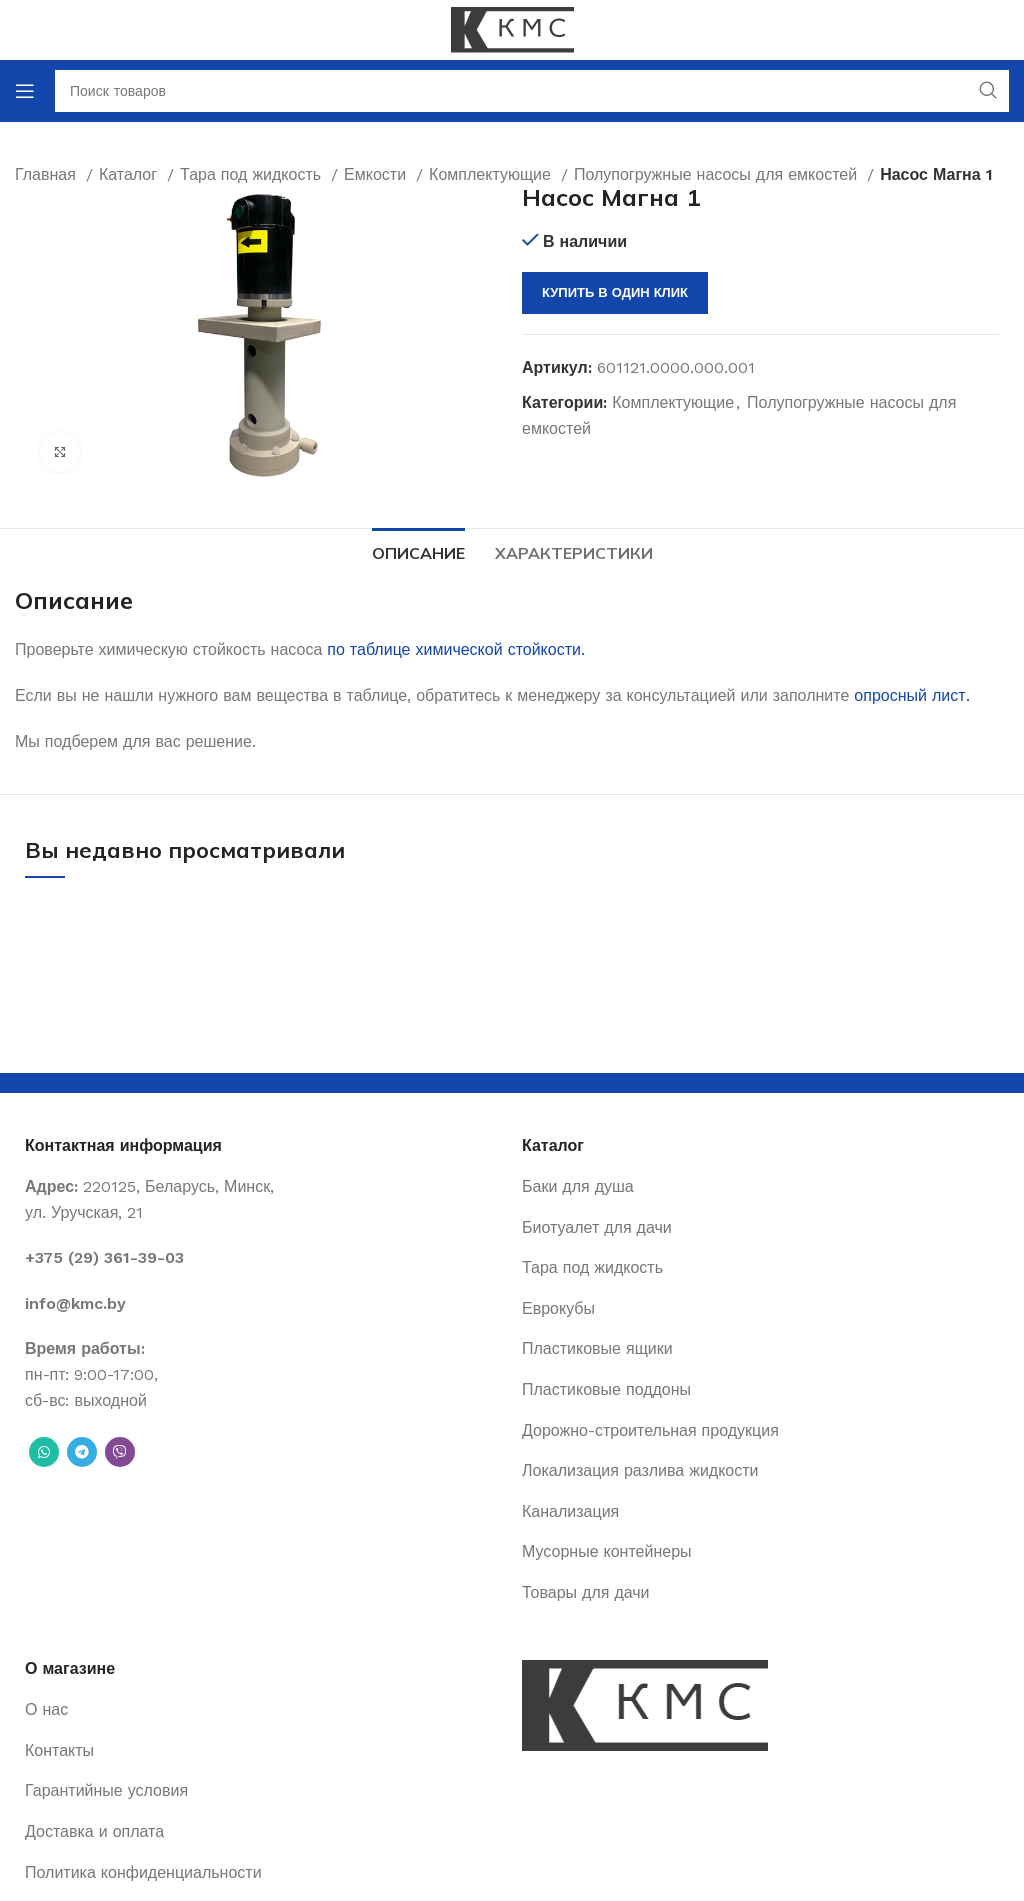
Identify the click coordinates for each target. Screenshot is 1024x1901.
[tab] (418, 551)
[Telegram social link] (82, 1452)
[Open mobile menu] (25, 91)
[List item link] (263, 1258)
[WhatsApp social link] (44, 1452)
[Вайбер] (120, 1452)
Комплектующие (673, 402)
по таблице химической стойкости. (456, 649)
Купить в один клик (615, 292)
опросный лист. (911, 695)
